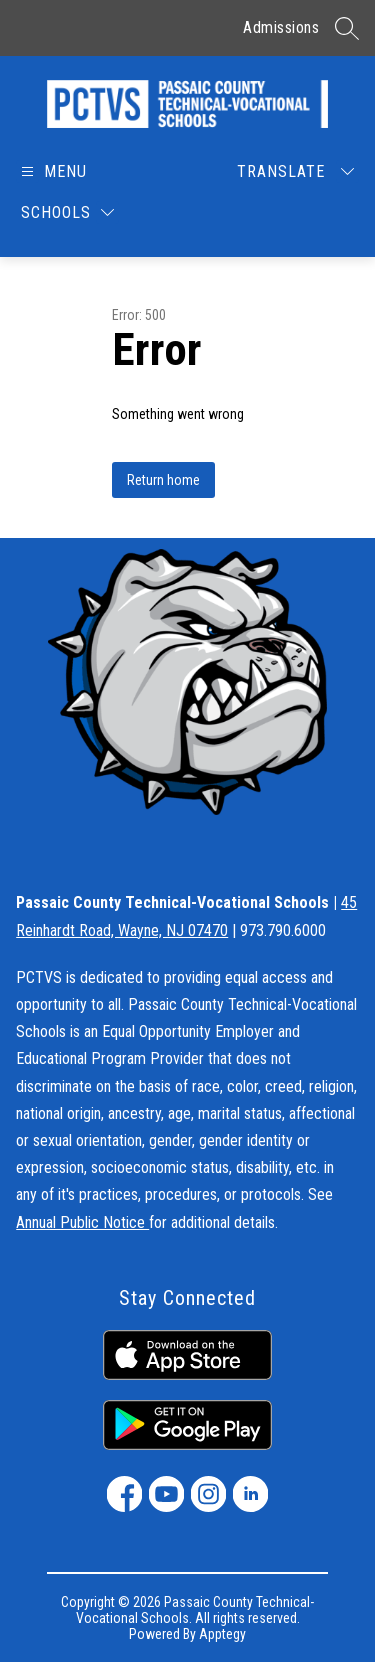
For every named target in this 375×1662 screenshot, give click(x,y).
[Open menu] (52, 171)
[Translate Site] (295, 171)
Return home (163, 480)
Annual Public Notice (82, 1222)
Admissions (281, 27)
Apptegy (222, 1634)
